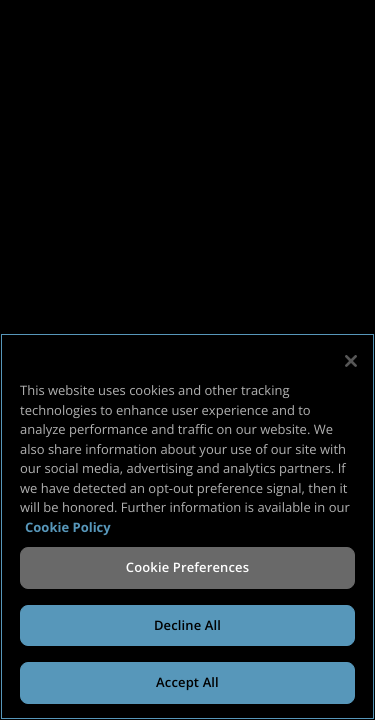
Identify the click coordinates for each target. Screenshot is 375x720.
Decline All (187, 625)
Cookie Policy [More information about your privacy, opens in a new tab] (68, 527)
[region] (187, 526)
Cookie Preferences (187, 567)
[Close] (351, 361)
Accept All (187, 682)
